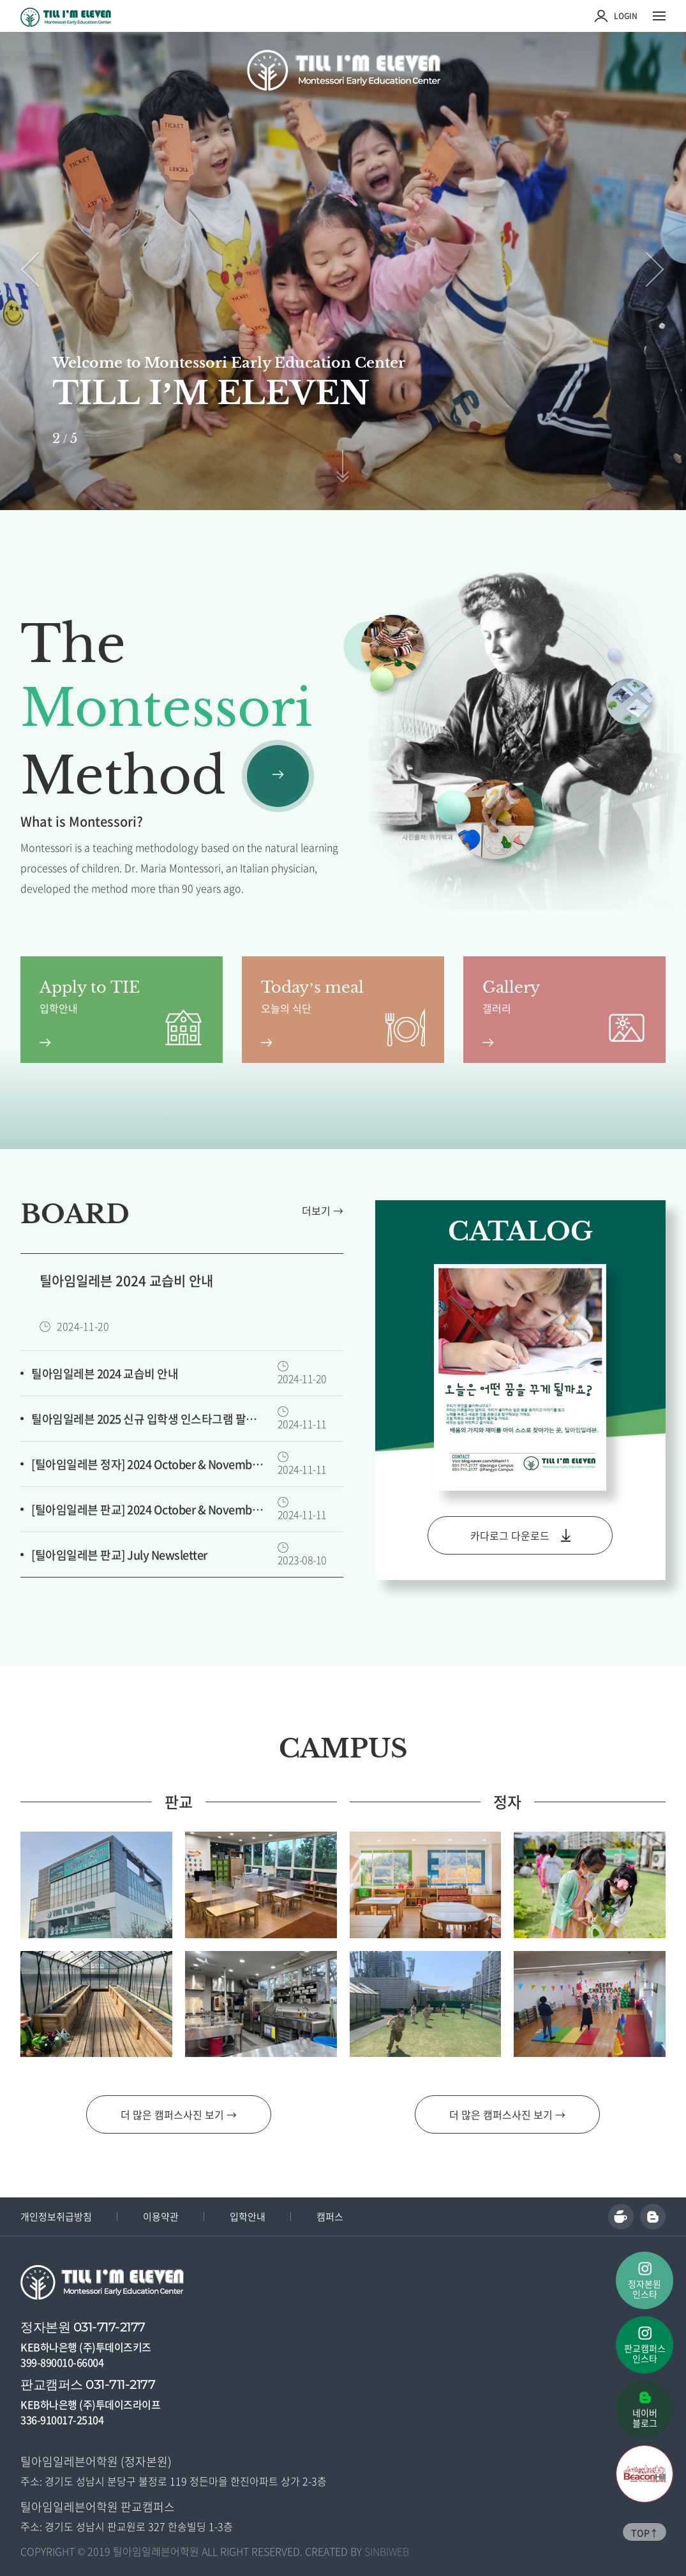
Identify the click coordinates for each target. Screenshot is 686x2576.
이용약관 (161, 2217)
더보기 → (322, 1210)
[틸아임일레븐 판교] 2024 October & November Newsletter (148, 1509)
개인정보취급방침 (56, 2217)
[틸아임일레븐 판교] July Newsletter (119, 1554)
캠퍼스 (330, 2217)
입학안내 (247, 2217)
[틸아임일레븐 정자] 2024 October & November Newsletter (148, 1464)
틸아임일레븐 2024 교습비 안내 (104, 1373)
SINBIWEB (386, 2551)
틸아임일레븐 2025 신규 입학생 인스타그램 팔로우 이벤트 (148, 1418)
